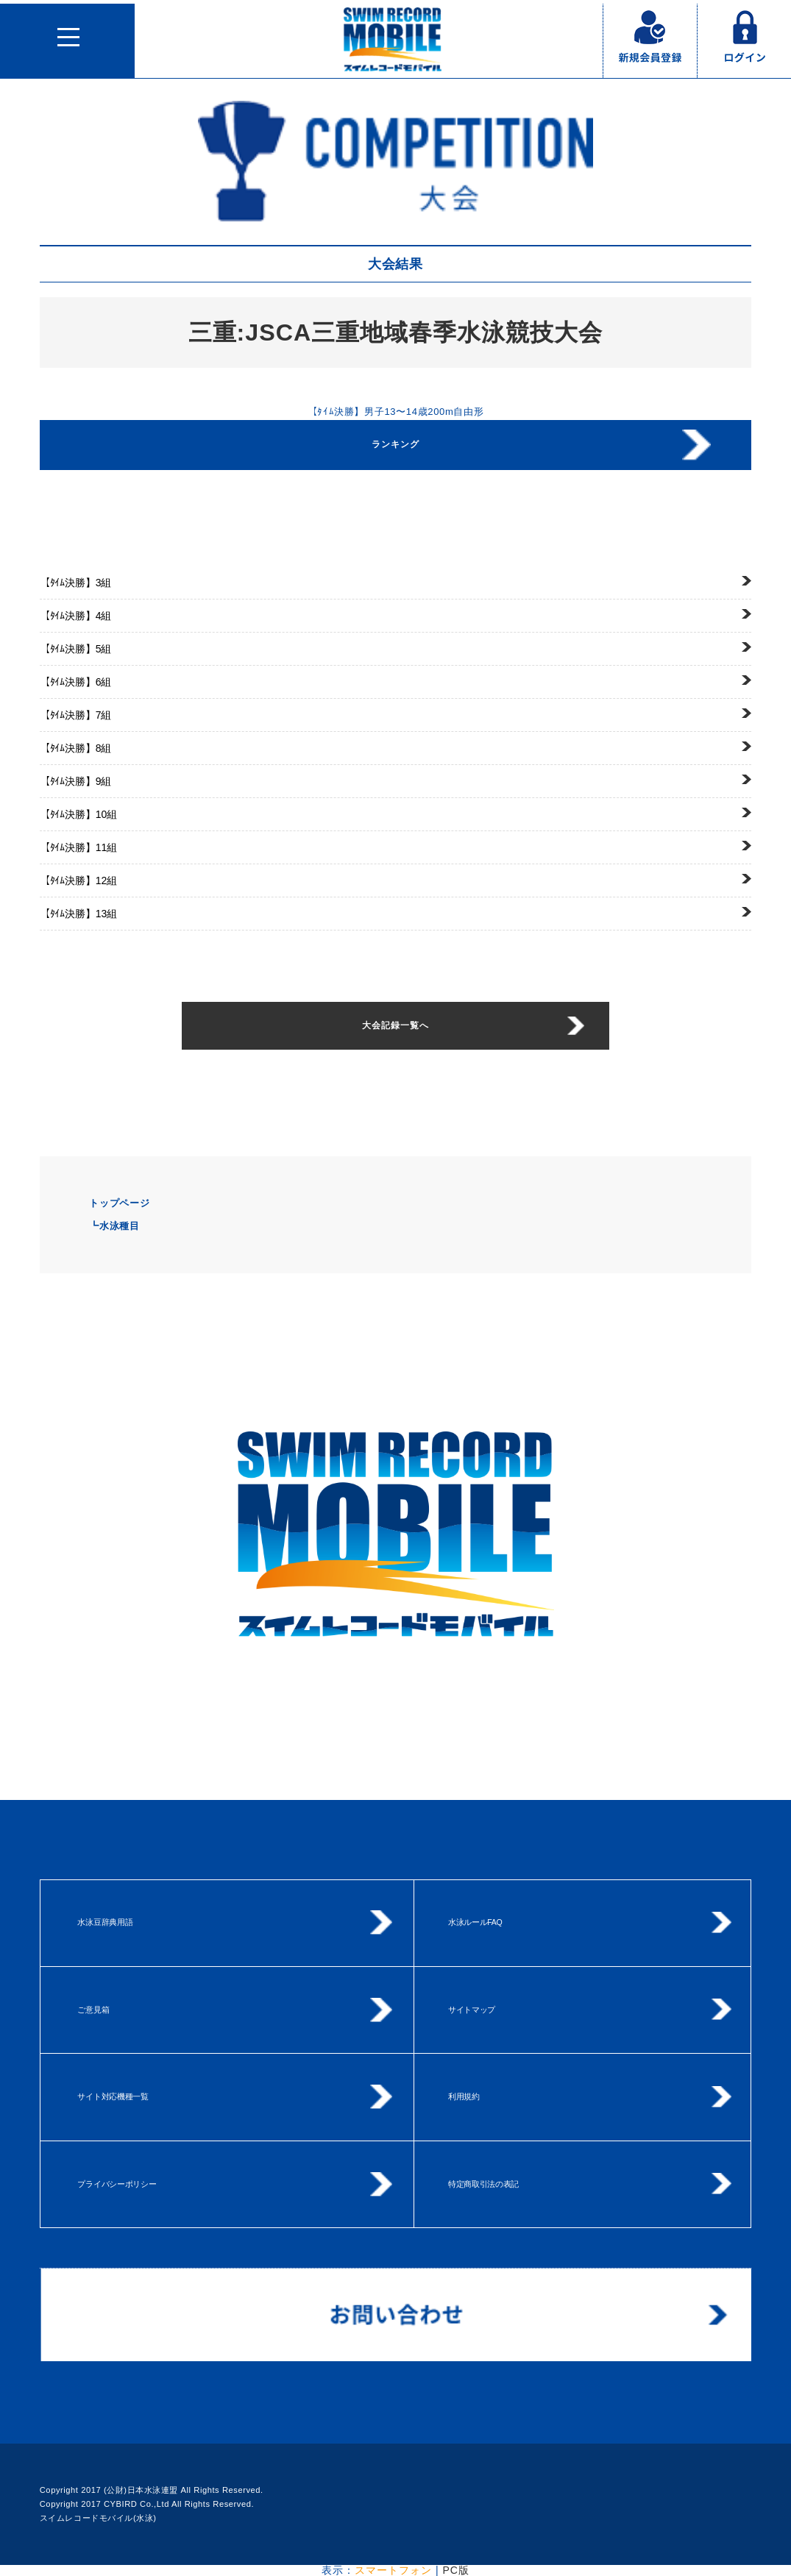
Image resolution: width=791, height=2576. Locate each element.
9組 (76, 781)
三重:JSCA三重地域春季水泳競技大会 (395, 332)
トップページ (119, 1203)
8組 (76, 748)
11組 (78, 847)
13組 (78, 913)
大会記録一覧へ (395, 1025)
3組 (76, 582)
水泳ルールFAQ (475, 1922)
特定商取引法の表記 (483, 2184)
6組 (76, 682)
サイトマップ (471, 2009)
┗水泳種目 (114, 1225)
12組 (78, 880)
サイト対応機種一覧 (112, 2096)
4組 (76, 616)
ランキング (395, 444)
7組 (76, 715)
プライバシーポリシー (116, 2184)
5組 (76, 649)
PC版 (455, 2570)
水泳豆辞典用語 (104, 1922)
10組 (78, 814)
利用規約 (464, 2096)
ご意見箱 (93, 2009)
